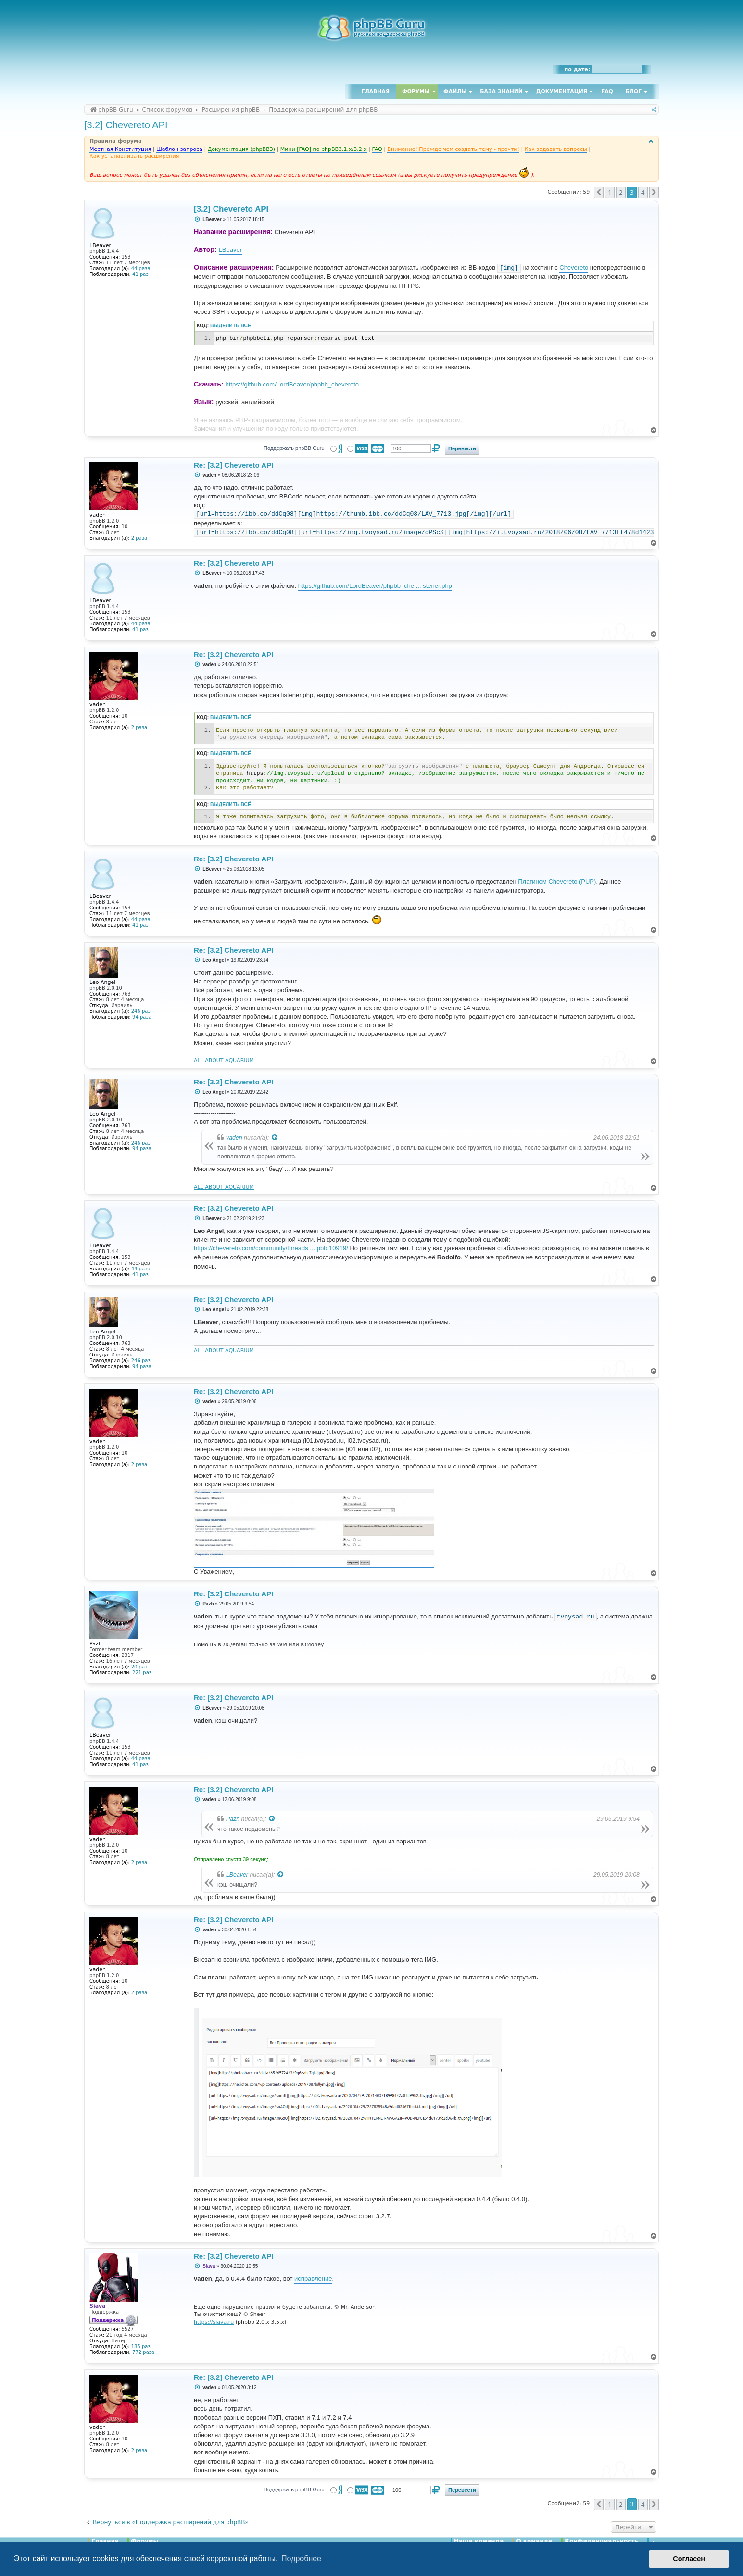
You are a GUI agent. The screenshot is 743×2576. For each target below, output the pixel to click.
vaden (234, 1137)
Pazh (232, 1819)
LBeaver (230, 249)
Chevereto (573, 267)
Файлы (454, 91)
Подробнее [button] (301, 2558)
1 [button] (609, 192)
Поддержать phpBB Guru (294, 448)
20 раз (139, 1666)
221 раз (141, 1672)
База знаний (501, 91)
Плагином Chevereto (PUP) (557, 881)
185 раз (141, 2346)
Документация (561, 91)
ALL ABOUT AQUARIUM (224, 1061)
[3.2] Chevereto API (125, 125)
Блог (634, 91)
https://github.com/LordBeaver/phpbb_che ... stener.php (375, 585)
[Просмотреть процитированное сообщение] (275, 1137)
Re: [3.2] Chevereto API (233, 465)
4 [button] (642, 192)
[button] (599, 192)
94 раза (141, 1017)
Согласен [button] (689, 2559)
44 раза (141, 268)
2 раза (139, 538)
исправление (313, 2278)
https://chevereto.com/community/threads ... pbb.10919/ (271, 1248)
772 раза (143, 2352)
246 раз (141, 1011)
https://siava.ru (214, 2322)
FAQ (607, 91)
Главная (376, 91)
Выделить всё (230, 325)
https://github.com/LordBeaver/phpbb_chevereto (292, 384)
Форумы (416, 91)
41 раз (140, 274)
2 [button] (620, 192)
